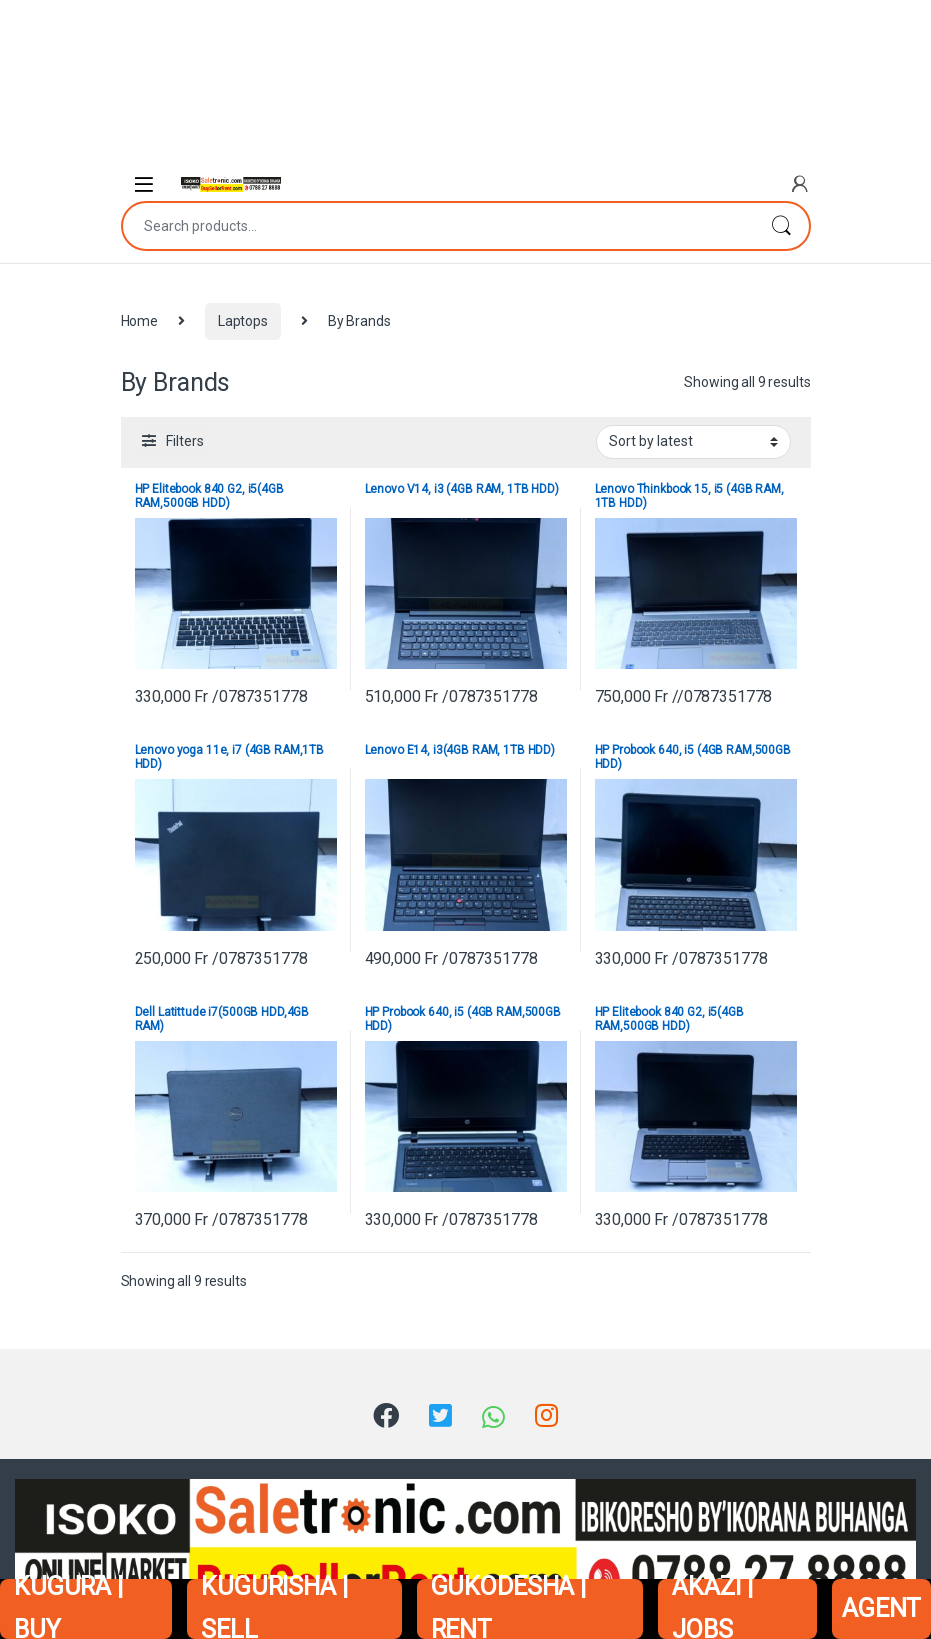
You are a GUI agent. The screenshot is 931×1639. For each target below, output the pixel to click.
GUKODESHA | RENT (508, 1609)
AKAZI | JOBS (712, 1609)
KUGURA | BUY (68, 1609)
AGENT (881, 1608)
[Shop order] (693, 442)
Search (781, 226)
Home (139, 321)
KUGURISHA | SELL (274, 1609)
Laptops (243, 321)
